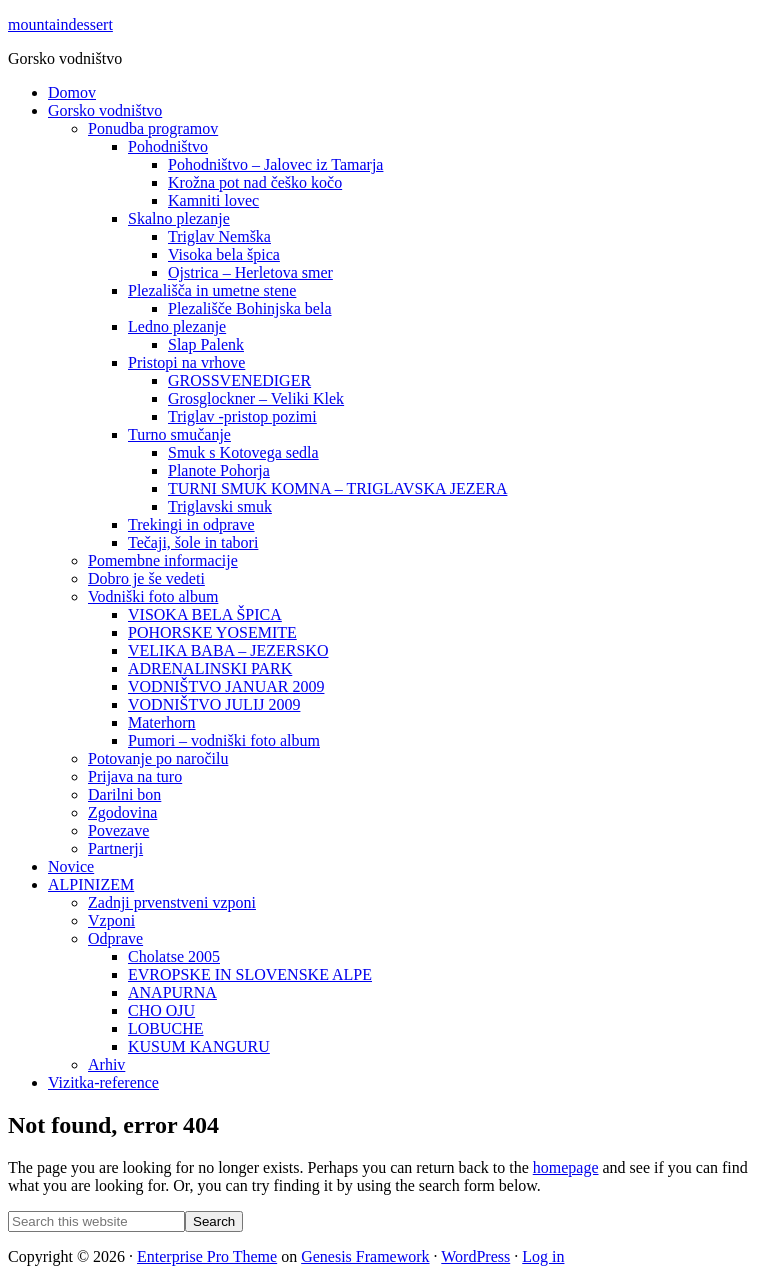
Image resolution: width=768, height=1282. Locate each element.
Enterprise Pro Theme (207, 1256)
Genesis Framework (365, 1256)
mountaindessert (60, 24)
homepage (566, 1167)
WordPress (475, 1256)
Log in (543, 1256)
